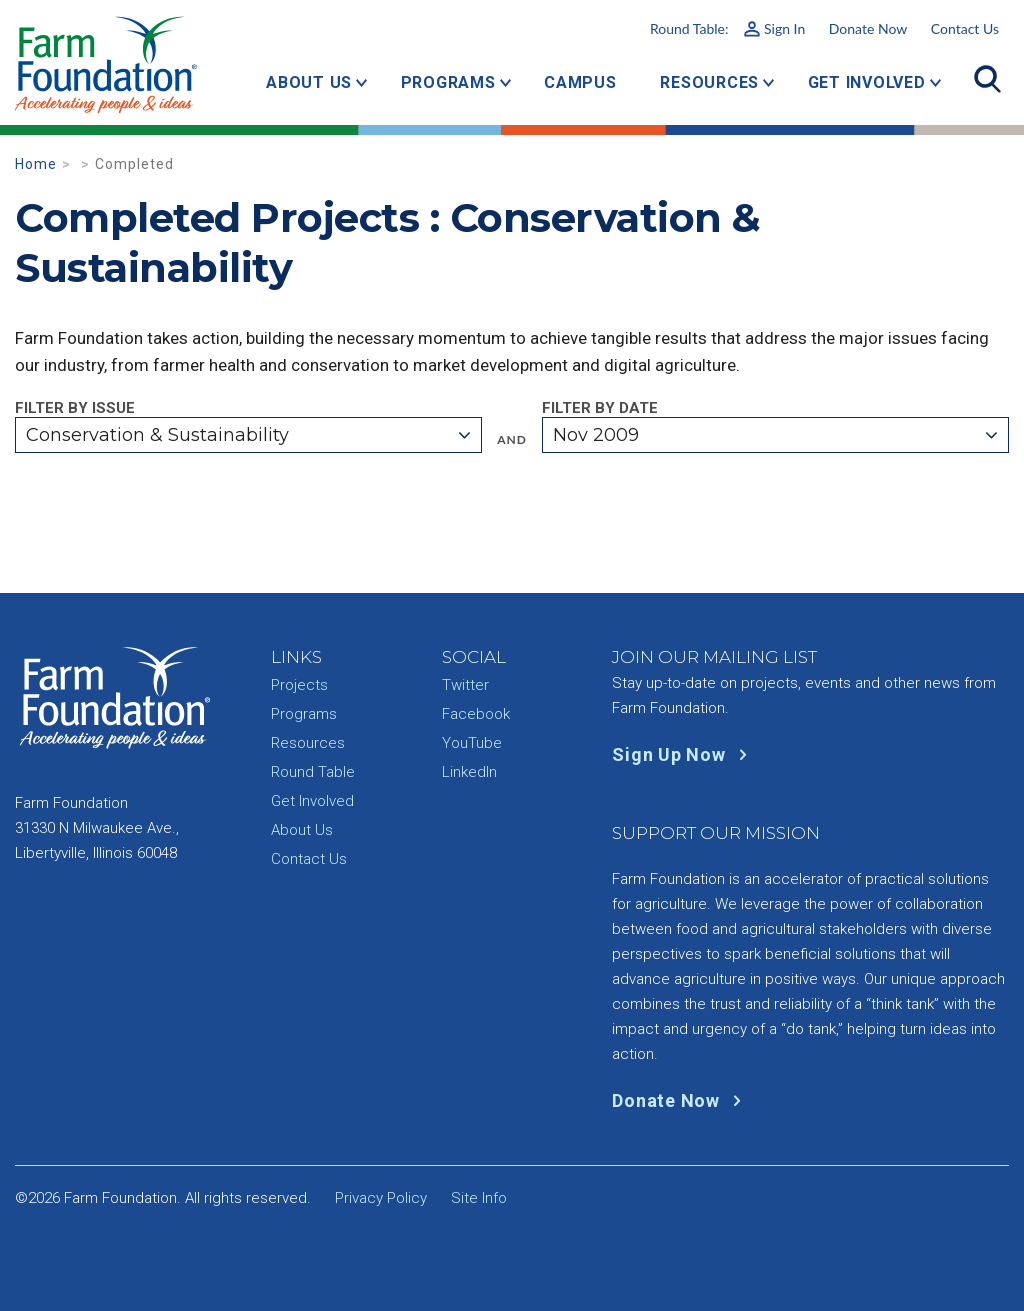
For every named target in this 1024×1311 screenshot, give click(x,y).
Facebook (476, 714)
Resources (709, 82)
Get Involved (867, 82)
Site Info (479, 1198)
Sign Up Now (683, 754)
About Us (309, 82)
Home (36, 164)
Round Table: (727, 28)
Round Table (313, 772)
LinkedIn (469, 772)
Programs (448, 82)
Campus (580, 82)
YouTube (472, 743)
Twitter (465, 685)
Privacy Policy (381, 1198)
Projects (299, 685)
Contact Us (965, 28)
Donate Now (868, 28)
